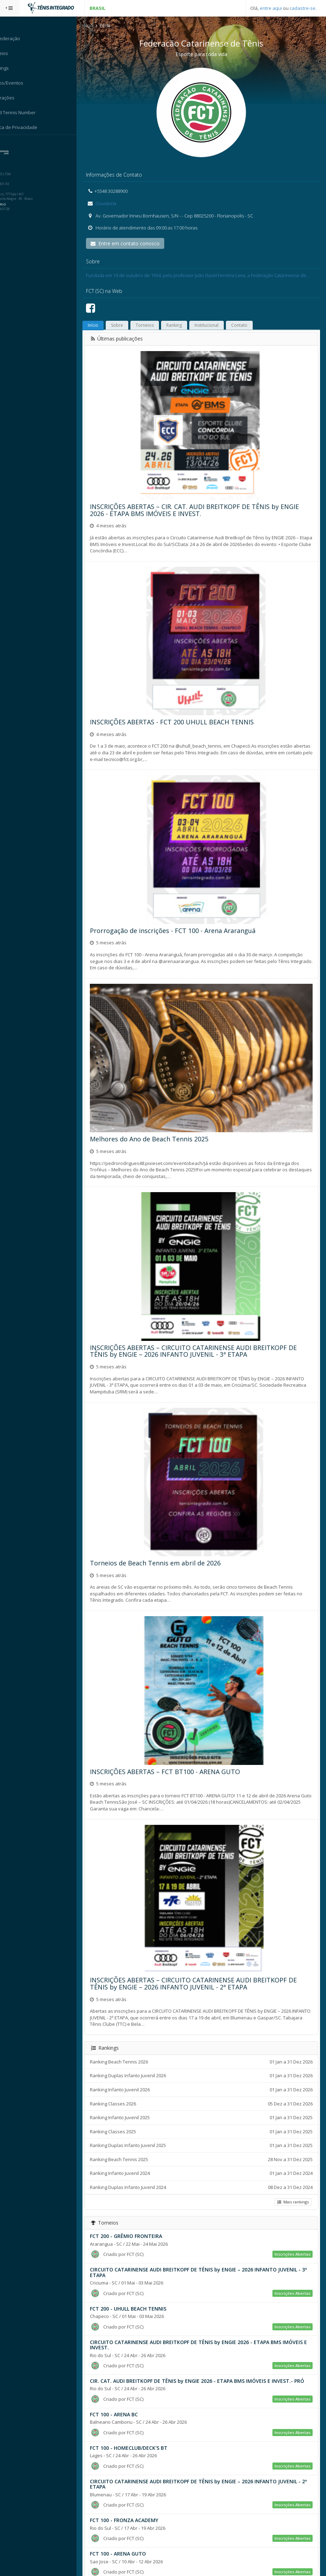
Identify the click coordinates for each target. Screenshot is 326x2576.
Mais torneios (292, 2553)
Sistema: (12, 144)
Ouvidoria (114, 204)
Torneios (153, 332)
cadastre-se (302, 8)
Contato (248, 332)
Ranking (182, 332)
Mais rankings (292, 2161)
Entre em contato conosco (133, 243)
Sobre (125, 332)
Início (96, 26)
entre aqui (271, 8)
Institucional (215, 332)
